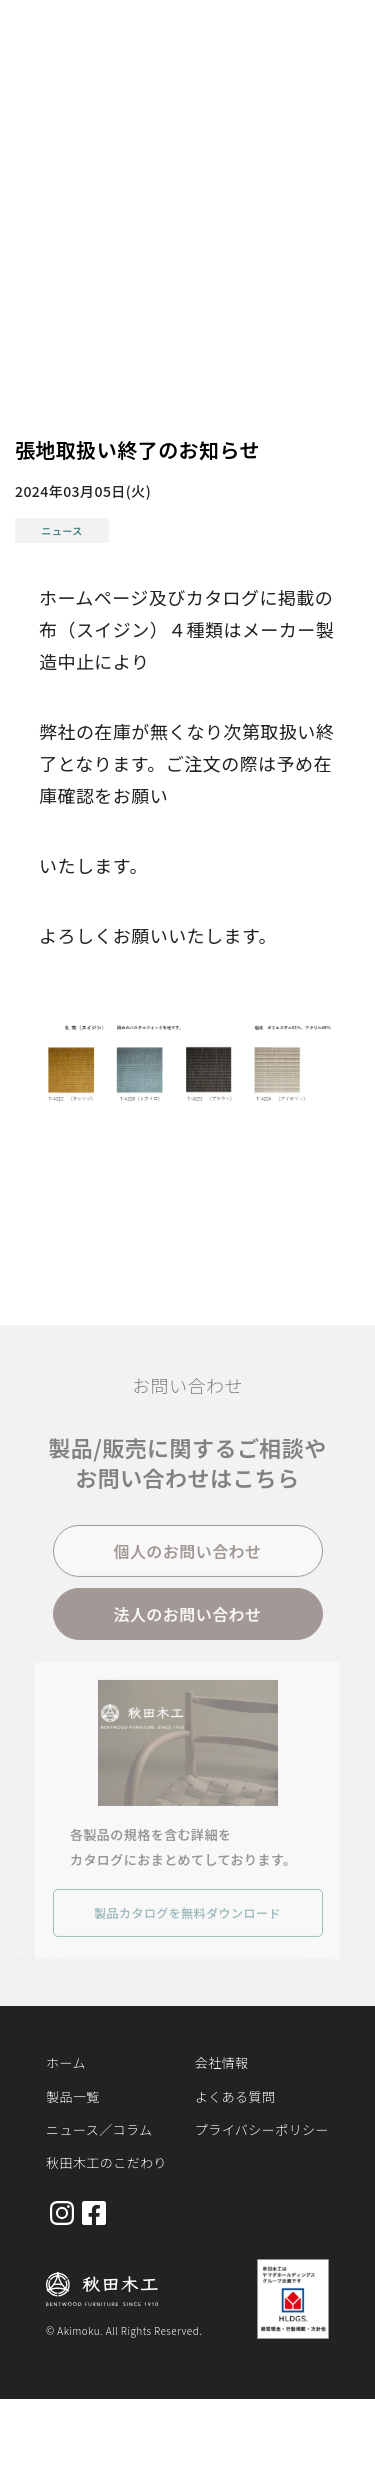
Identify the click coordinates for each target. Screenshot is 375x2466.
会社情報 (222, 2062)
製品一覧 (73, 2096)
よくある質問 (235, 2096)
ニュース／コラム (99, 2129)
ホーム (40, 124)
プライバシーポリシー (262, 2129)
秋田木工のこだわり (106, 2162)
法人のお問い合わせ (187, 1619)
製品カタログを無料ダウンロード (187, 1917)
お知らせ (112, 124)
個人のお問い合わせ (187, 1556)
